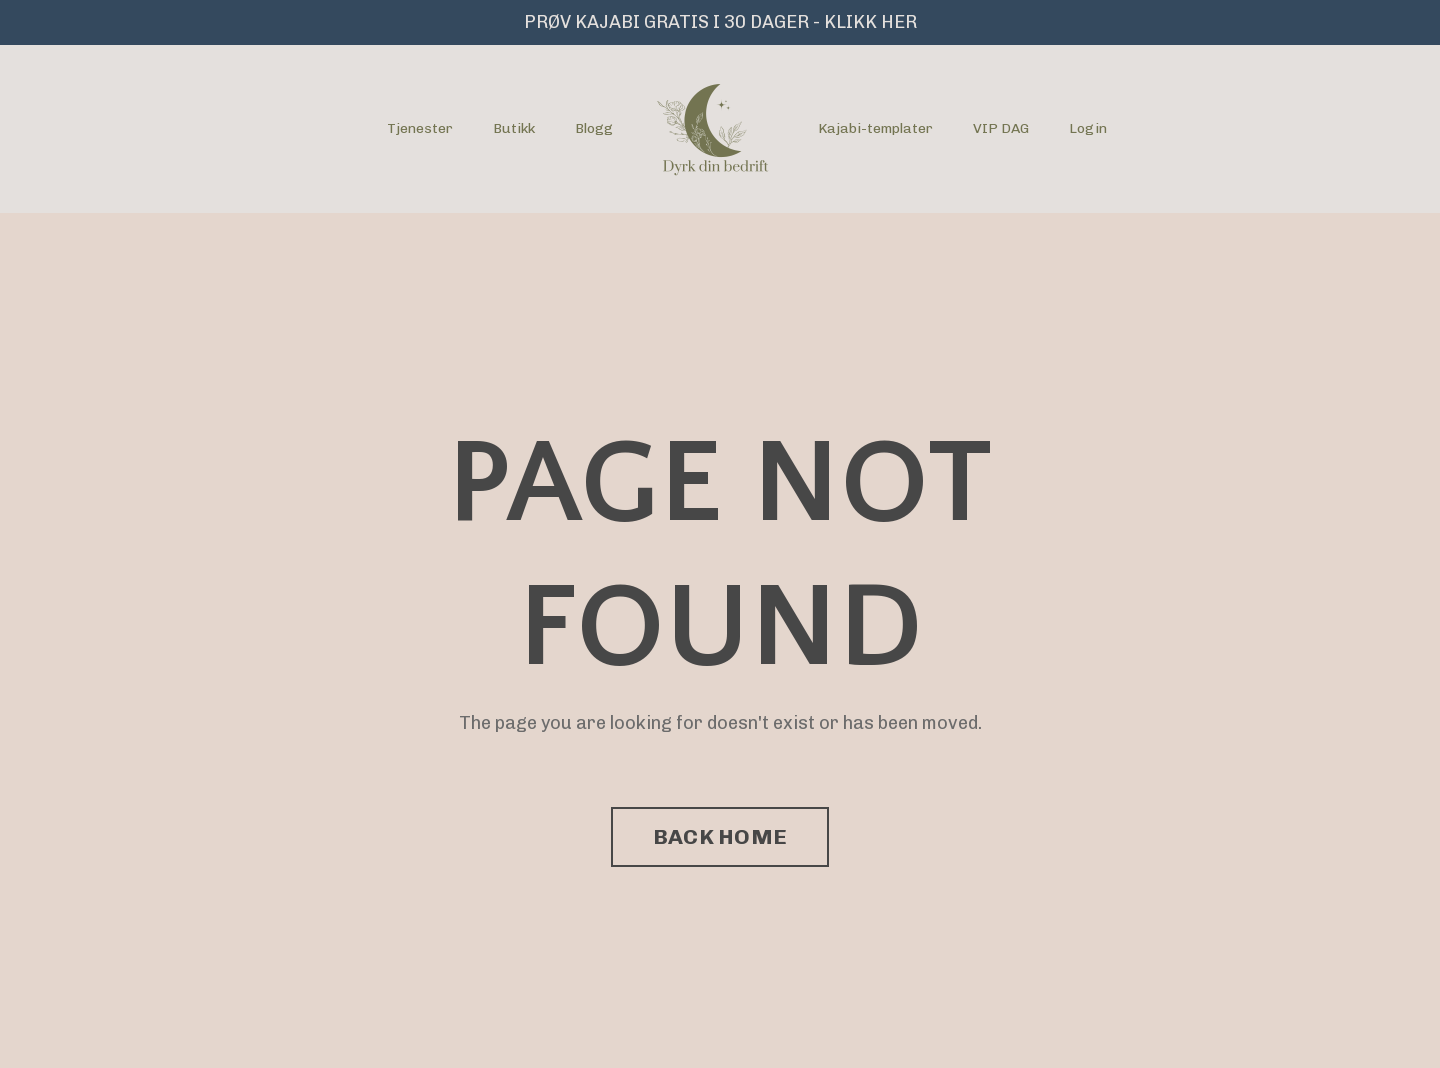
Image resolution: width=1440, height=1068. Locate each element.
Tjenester (420, 128)
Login (1088, 128)
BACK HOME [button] (720, 836)
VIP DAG (1001, 128)
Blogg (594, 128)
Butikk (514, 128)
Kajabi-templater (875, 128)
